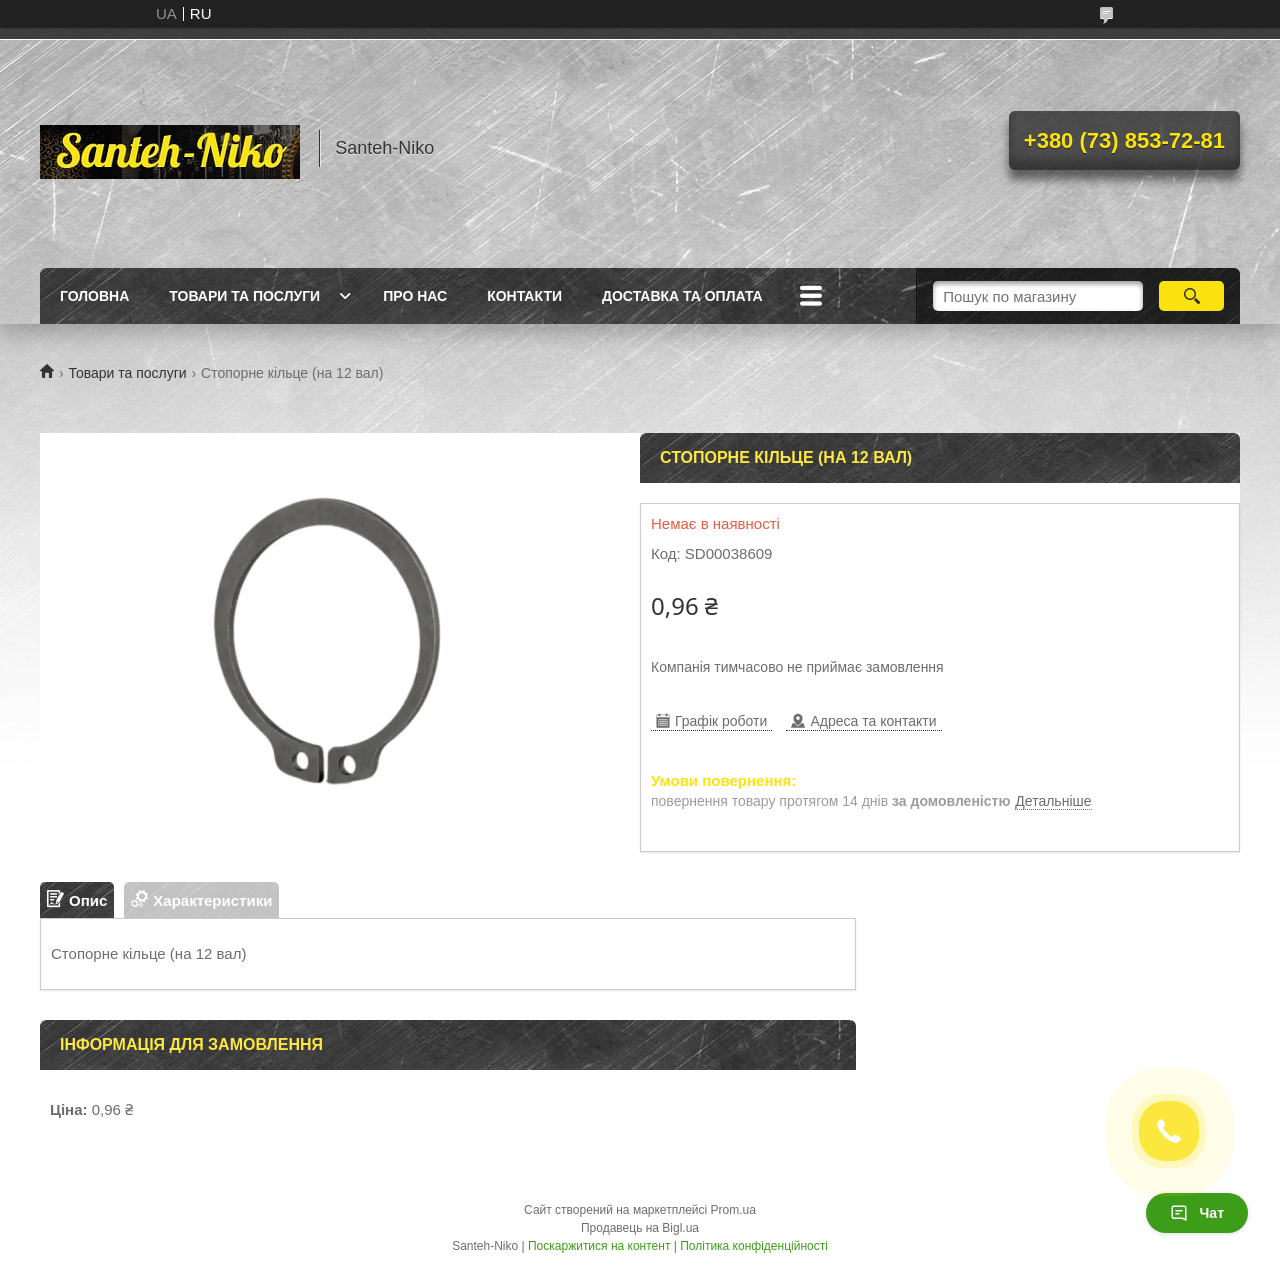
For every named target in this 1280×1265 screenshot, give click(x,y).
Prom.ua (733, 1210)
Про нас (415, 296)
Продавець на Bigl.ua (640, 1228)
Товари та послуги (244, 296)
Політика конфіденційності (754, 1246)
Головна (94, 296)
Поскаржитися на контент (599, 1246)
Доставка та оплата (682, 296)
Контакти (524, 296)
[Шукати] (1191, 296)
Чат (1197, 1213)
